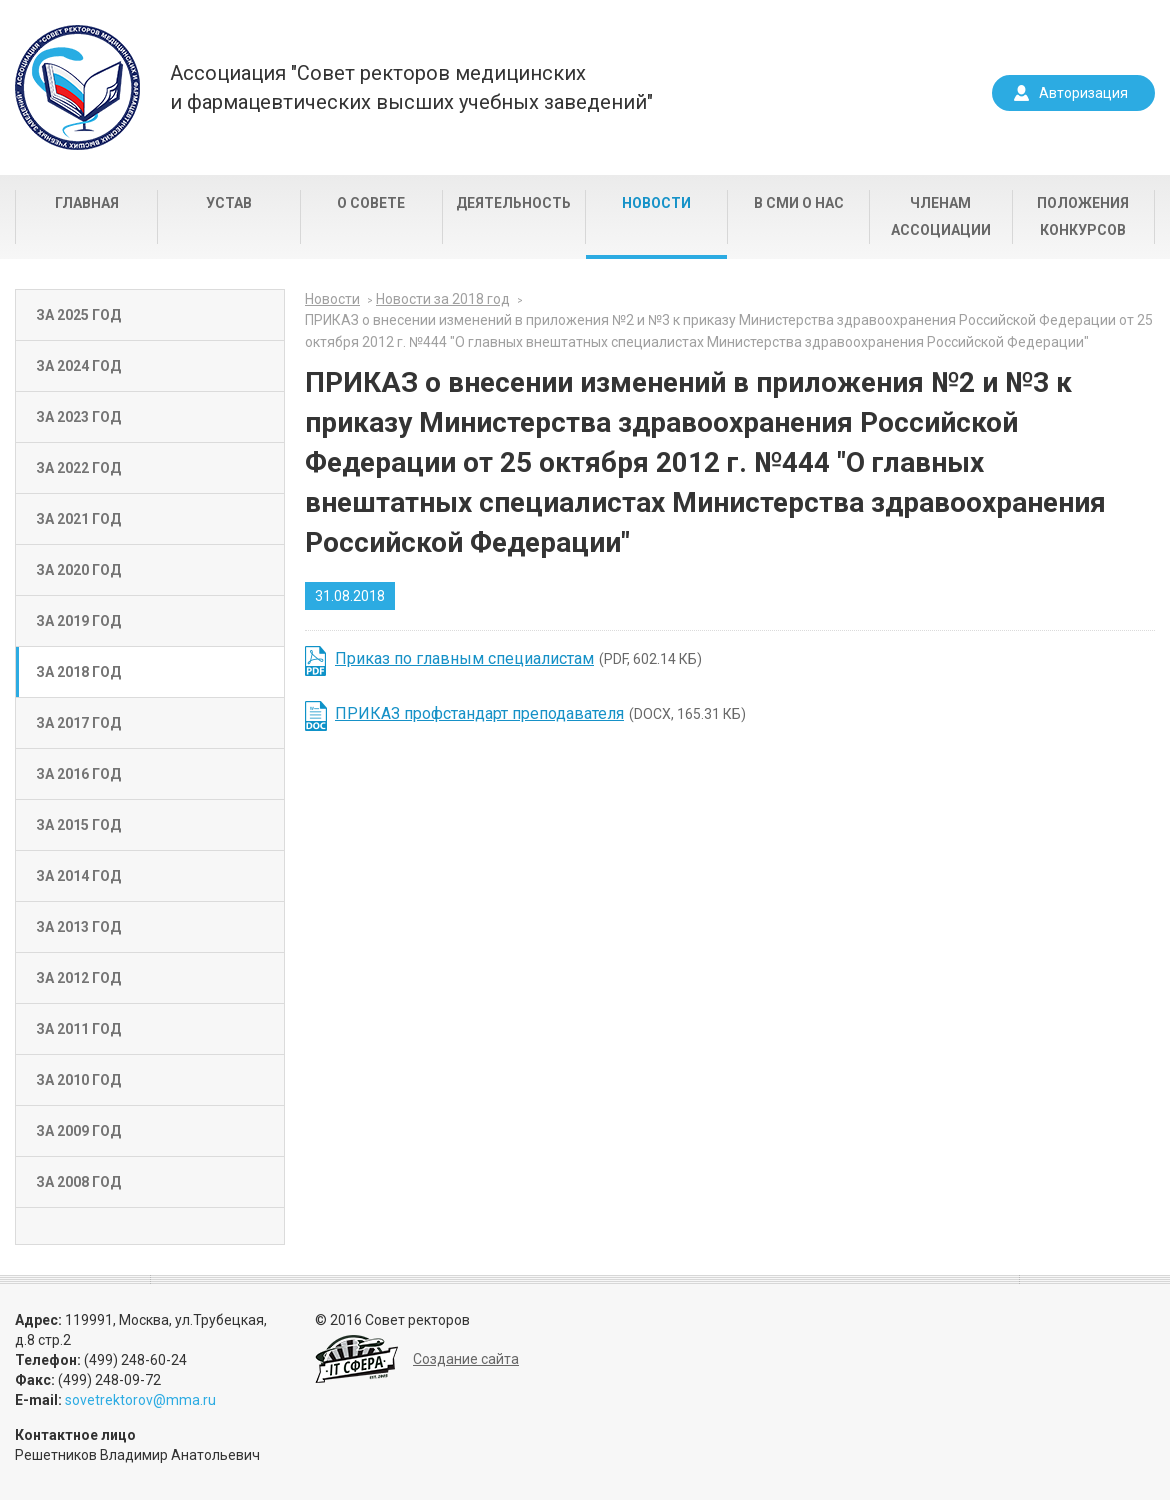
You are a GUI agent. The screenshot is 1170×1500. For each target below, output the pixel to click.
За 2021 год (78, 519)
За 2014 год (78, 876)
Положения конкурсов (1083, 216)
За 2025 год (78, 315)
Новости (656, 203)
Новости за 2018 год (443, 299)
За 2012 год (78, 978)
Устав (229, 203)
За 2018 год (78, 672)
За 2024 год (78, 366)
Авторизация (1083, 93)
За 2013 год (78, 927)
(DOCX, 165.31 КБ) (540, 713)
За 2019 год (78, 621)
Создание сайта (466, 1359)
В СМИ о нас (799, 203)
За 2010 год (78, 1080)
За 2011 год (78, 1029)
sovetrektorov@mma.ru (140, 1400)
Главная (87, 203)
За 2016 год (78, 774)
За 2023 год (78, 417)
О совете (371, 203)
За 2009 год (78, 1131)
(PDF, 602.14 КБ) (518, 658)
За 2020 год (78, 570)
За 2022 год (78, 468)
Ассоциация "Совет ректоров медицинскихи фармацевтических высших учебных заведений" (411, 87)
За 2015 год (78, 825)
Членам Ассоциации (941, 216)
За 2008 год (78, 1182)
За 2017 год (78, 723)
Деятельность (513, 203)
